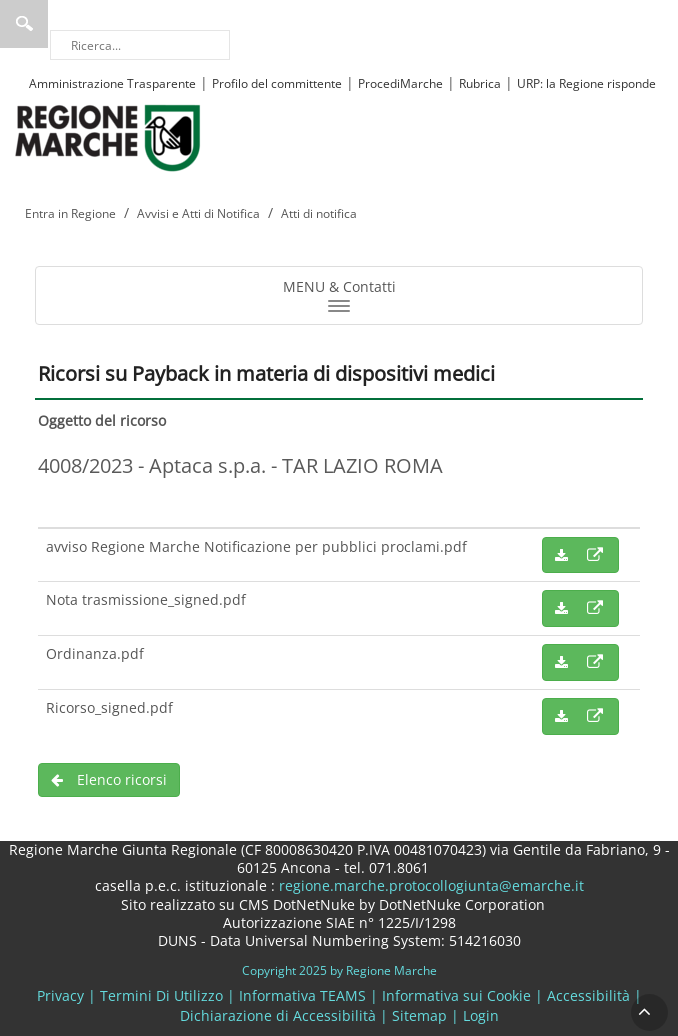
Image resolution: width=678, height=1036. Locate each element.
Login (481, 1015)
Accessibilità (588, 995)
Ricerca (24, 24)
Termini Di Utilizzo (161, 995)
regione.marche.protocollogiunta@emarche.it (429, 885)
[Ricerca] (140, 45)
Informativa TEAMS (302, 995)
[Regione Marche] (108, 136)
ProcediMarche (400, 83)
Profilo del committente (277, 83)
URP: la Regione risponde (586, 83)
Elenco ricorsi (109, 779)
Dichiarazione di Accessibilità (278, 1015)
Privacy (60, 995)
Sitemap (419, 1015)
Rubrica (480, 83)
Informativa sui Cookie (456, 995)
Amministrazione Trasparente (112, 83)
